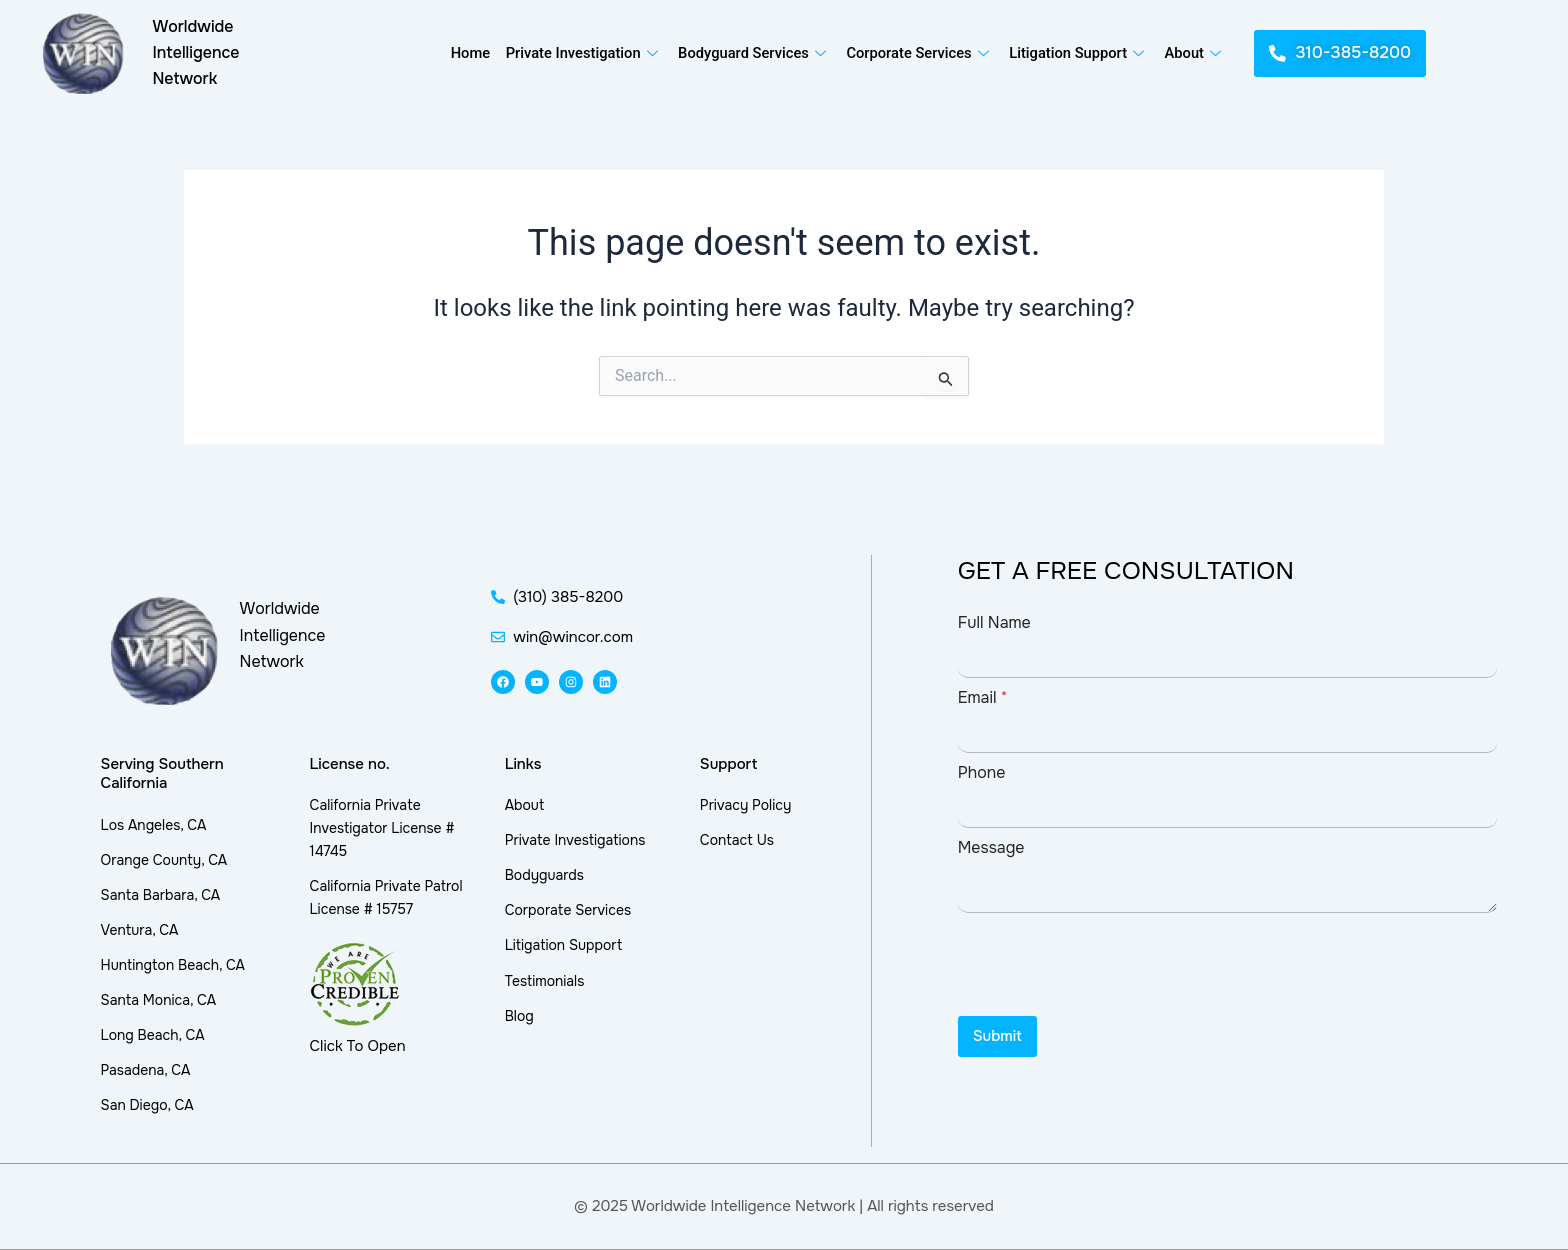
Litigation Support (1080, 53)
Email (983, 697)
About (1196, 53)
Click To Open (358, 1046)
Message (991, 847)
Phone (982, 772)
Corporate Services (920, 53)
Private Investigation (582, 53)
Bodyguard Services (752, 53)
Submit (997, 1036)
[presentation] (1110, 1003)
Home (467, 53)
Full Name (994, 622)
